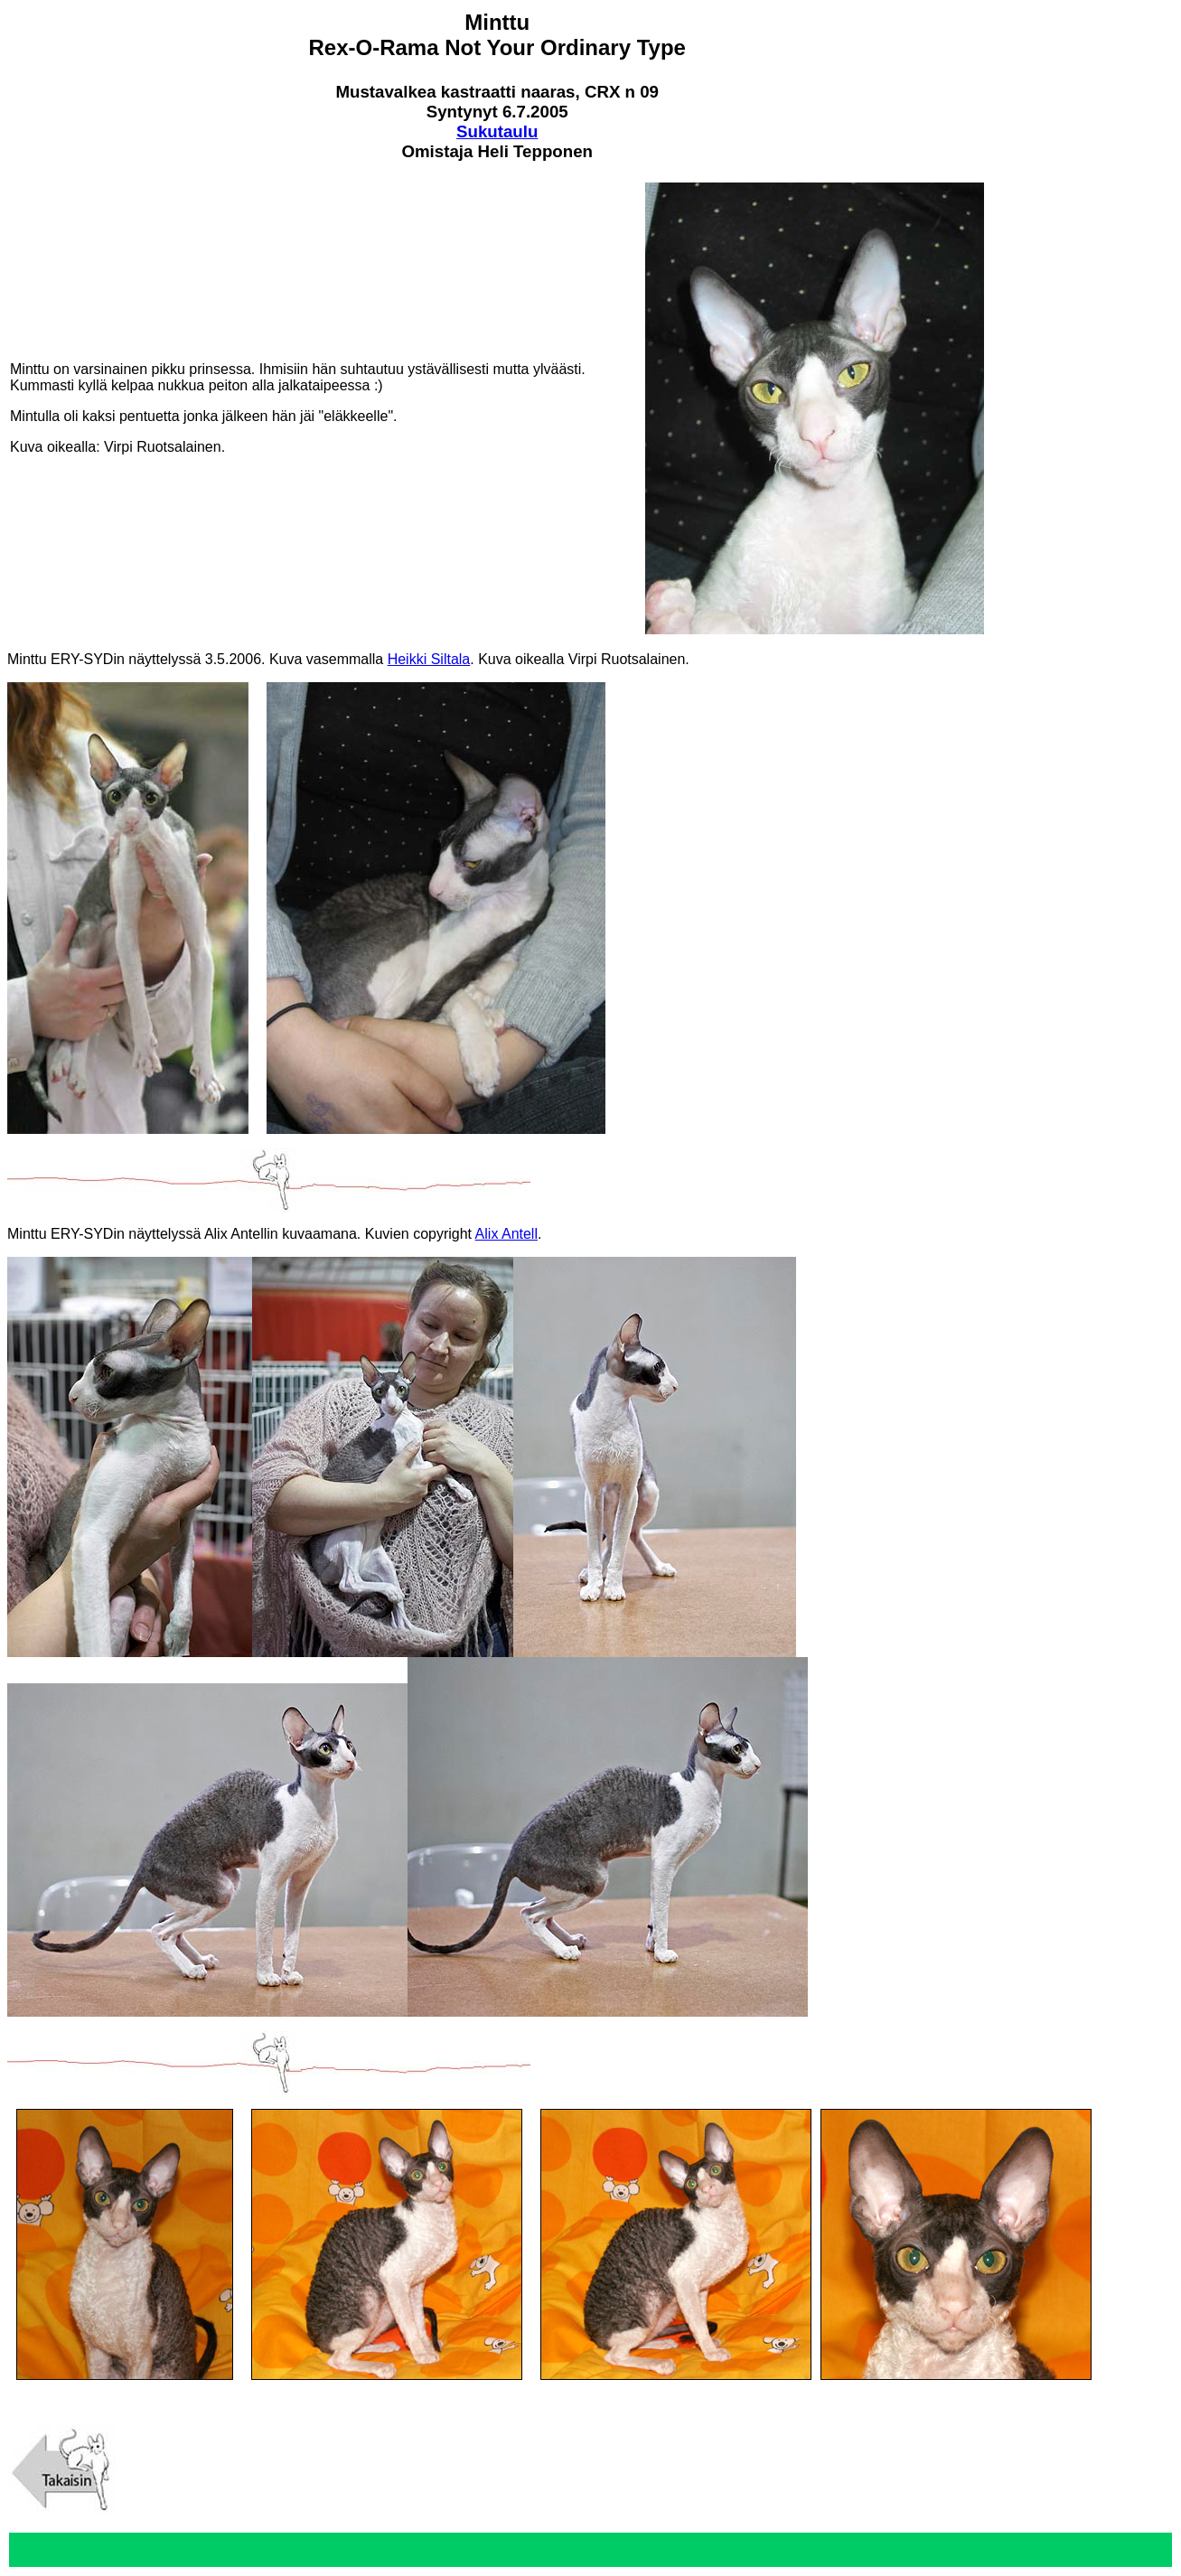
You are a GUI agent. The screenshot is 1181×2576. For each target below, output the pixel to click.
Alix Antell (506, 1233)
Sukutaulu (497, 131)
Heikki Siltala (429, 659)
